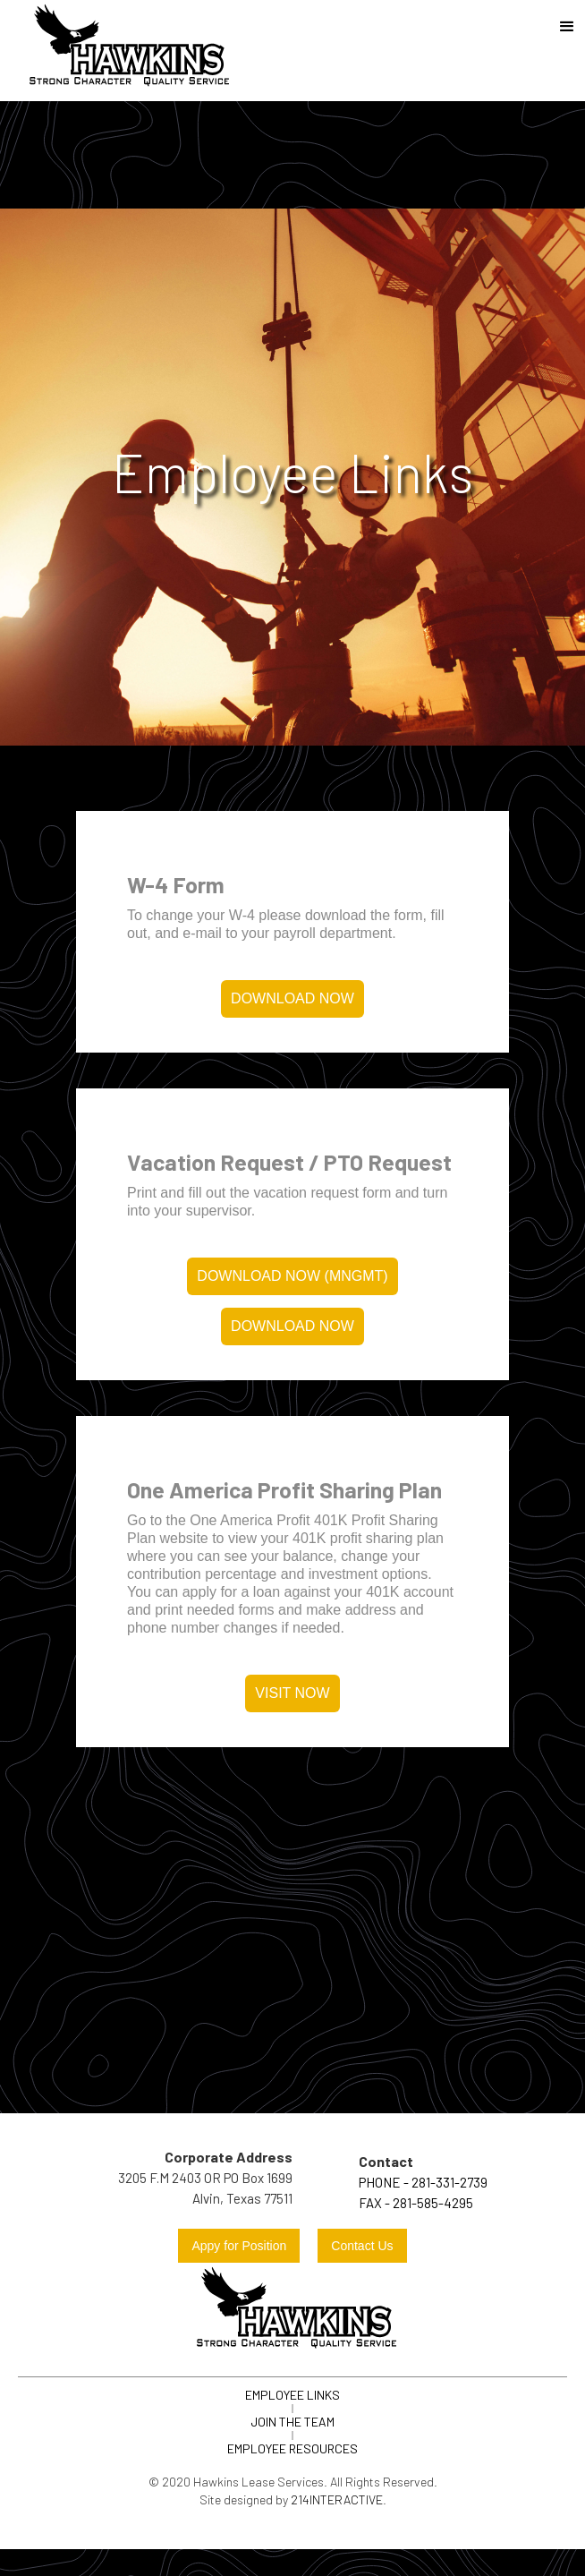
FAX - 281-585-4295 (416, 2203)
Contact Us (362, 2246)
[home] (125, 50)
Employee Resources (292, 2448)
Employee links (292, 2394)
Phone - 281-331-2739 (423, 2182)
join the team (292, 2421)
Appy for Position (238, 2246)
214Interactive (337, 2499)
